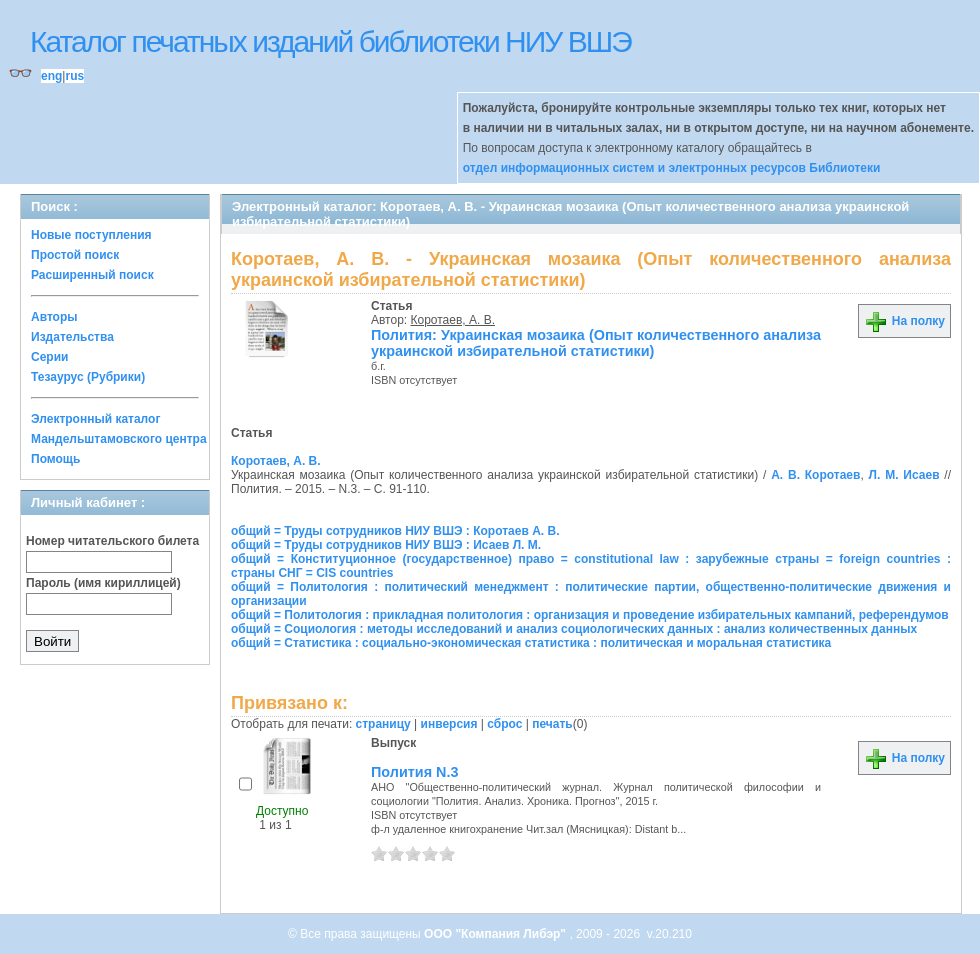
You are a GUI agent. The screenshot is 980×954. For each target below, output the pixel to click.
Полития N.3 (414, 772)
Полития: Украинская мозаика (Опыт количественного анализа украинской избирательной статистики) (596, 343)
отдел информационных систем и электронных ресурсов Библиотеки (672, 168)
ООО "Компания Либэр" (496, 934)
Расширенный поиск (92, 275)
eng (51, 76)
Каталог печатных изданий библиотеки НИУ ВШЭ (330, 41)
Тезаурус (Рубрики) (88, 377)
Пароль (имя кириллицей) (103, 583)
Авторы (54, 317)
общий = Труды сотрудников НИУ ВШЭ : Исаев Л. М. (386, 545)
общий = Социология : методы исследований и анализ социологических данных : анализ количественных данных (574, 629)
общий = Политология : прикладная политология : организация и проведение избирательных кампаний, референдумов (590, 615)
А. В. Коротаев (815, 475)
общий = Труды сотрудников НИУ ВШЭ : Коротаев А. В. (395, 531)
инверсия (449, 724)
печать (552, 724)
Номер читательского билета (112, 541)
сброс (504, 724)
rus (74, 76)
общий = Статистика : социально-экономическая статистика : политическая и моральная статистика (531, 643)
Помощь (55, 459)
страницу (383, 724)
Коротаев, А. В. (453, 320)
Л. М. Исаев (904, 475)
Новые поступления (91, 235)
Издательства (72, 337)
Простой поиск (75, 255)
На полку (904, 321)
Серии (49, 357)
